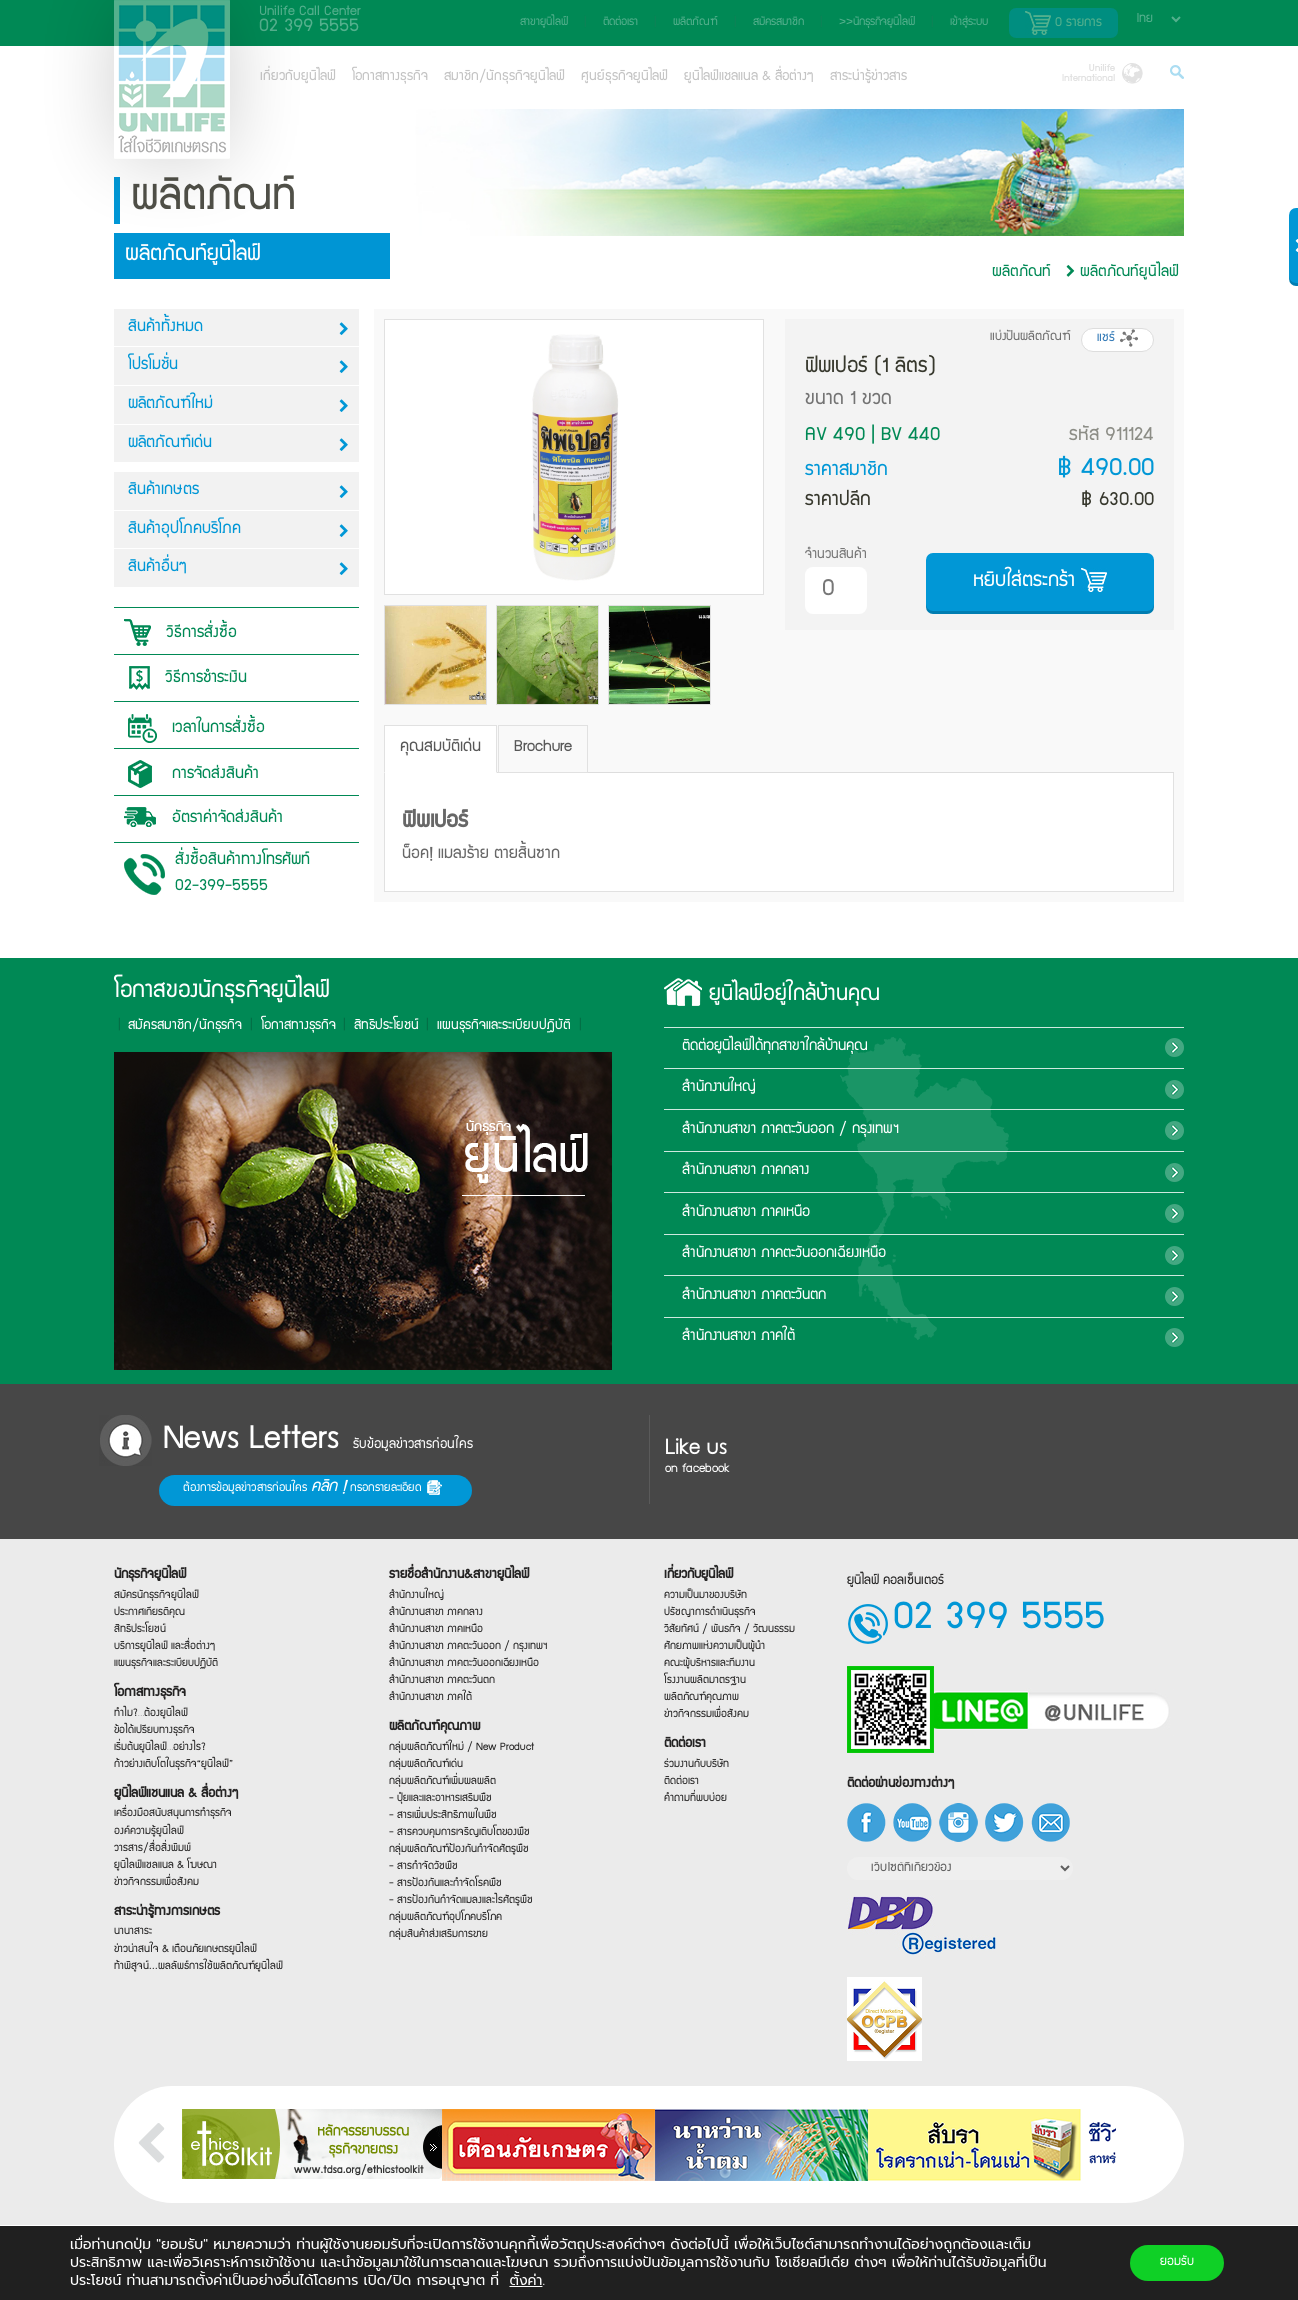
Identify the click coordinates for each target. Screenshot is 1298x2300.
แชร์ (1117, 338)
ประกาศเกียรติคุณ (146, 1603)
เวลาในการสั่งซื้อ (189, 728)
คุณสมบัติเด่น (440, 748)
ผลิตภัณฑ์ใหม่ (238, 405)
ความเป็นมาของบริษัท (705, 1593)
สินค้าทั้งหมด (238, 328)
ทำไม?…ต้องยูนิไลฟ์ (148, 1710)
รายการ (1063, 23)
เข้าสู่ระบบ (969, 22)
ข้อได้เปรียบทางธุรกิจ (151, 1728)
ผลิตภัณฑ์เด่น (238, 444)
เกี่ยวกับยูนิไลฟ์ (298, 77)
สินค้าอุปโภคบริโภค (238, 530)
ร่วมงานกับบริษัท (696, 1767)
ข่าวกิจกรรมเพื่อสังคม (153, 1889)
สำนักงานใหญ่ (869, 1088)
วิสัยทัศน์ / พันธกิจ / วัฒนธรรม (727, 1629)
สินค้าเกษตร (238, 491)
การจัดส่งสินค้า (186, 774)
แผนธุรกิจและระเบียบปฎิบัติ (254, 1026)
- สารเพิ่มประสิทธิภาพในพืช (440, 1819)
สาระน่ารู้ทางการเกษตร (164, 1920)
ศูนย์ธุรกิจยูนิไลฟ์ (624, 77)
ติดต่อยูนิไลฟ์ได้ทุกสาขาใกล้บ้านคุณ (921, 1047)
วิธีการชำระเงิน (180, 678)
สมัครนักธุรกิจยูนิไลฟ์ (153, 1585)
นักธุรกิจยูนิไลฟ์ (147, 1564)
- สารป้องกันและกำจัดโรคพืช (442, 1890)
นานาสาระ (129, 1944)
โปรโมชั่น (238, 366)
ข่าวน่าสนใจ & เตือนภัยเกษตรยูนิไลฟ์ (182, 1956)
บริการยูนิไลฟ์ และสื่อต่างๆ (161, 1640)
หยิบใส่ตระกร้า (1040, 580)
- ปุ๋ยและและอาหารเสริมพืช (437, 1801)
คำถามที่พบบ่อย (695, 1802)
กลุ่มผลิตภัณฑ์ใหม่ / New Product (458, 1747)
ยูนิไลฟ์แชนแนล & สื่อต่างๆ (173, 1796)
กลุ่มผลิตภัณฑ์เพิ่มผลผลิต (439, 1783)
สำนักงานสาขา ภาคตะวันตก (923, 1296)
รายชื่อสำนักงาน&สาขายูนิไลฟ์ (455, 1568)
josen (85, 2289)
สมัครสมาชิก (778, 22)
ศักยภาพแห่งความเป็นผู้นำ (713, 1646)
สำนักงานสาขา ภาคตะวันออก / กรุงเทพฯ (945, 1130)
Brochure (543, 748)
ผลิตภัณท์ (1021, 272)
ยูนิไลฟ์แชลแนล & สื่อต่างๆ (749, 77)
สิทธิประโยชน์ (136, 1026)
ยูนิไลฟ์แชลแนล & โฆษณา (162, 1870)
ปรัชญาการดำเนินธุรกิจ (709, 1611)
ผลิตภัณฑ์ (695, 22)
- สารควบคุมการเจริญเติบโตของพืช (456, 1836)
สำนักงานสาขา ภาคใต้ (912, 1337)
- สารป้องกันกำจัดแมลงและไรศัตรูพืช (457, 1907)
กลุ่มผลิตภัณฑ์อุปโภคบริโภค (442, 1926)
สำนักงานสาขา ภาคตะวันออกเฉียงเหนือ (949, 1254)
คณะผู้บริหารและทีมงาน (709, 1663)
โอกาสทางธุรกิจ (390, 77)
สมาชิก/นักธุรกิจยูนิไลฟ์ (504, 77)
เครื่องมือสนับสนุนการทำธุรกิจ (170, 1816)
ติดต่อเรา (620, 22)
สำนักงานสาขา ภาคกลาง (904, 1171)
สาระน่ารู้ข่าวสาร (868, 77)
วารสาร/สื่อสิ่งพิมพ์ (149, 1853)
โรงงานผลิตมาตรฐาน (704, 1681)
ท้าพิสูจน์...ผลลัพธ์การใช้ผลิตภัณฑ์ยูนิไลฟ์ (194, 1972)
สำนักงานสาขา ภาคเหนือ (907, 1213)
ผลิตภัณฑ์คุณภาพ (432, 1726)
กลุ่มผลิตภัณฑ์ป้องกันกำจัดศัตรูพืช (455, 1853)
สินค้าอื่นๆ (238, 568)
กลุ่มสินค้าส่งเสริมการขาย (436, 1945)
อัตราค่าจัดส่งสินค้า (198, 817)
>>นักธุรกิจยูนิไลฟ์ (877, 22)
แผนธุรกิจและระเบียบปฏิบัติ (163, 1658)
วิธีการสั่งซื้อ (175, 632)
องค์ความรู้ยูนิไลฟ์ (146, 1835)
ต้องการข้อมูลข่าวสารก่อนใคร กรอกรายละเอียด (180, 1489)
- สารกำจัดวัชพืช (420, 1873)
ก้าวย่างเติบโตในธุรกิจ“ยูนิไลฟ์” (170, 1764)
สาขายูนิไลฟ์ (544, 22)
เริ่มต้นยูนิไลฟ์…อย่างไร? (157, 1746)
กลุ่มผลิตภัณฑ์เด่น (423, 1765)
